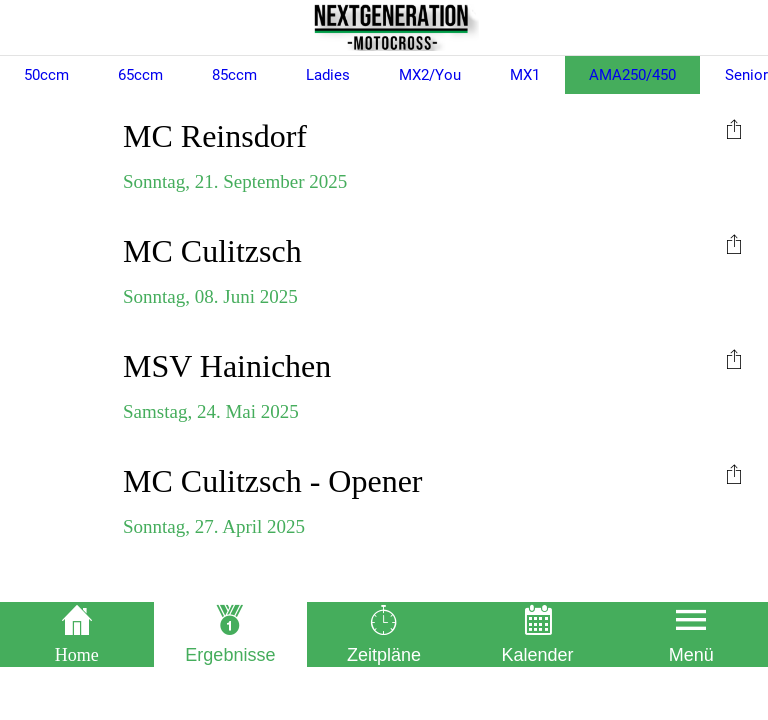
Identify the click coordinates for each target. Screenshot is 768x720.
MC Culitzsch (212, 251)
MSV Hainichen (227, 366)
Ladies (328, 75)
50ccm (46, 75)
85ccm (234, 75)
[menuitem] (734, 128)
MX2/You (430, 75)
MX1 (525, 75)
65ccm (140, 75)
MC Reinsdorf (215, 136)
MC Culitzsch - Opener (273, 481)
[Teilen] (734, 128)
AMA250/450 (632, 75)
